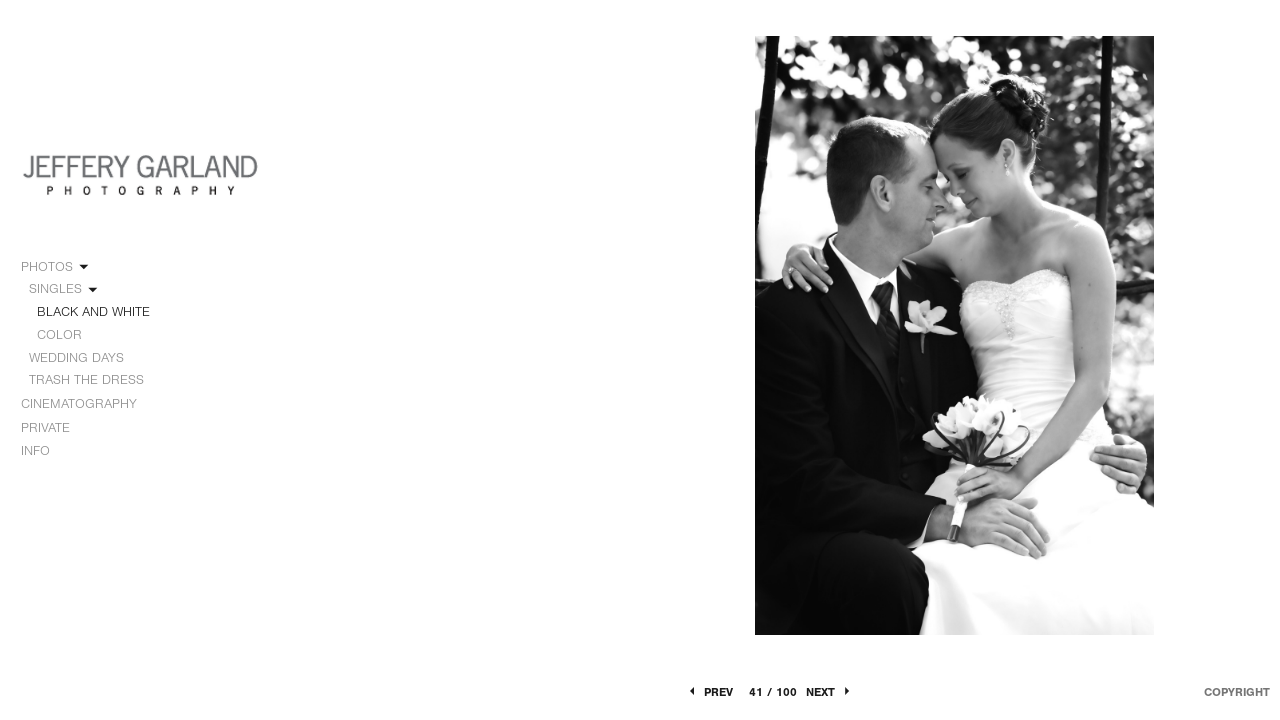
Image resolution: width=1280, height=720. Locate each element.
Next (829, 692)
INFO (44, 451)
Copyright (1237, 692)
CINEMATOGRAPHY (88, 404)
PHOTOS (56, 267)
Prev (709, 692)
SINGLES (64, 289)
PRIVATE (45, 427)
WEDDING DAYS (85, 358)
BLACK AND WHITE (93, 311)
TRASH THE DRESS (86, 379)
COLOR (59, 334)
